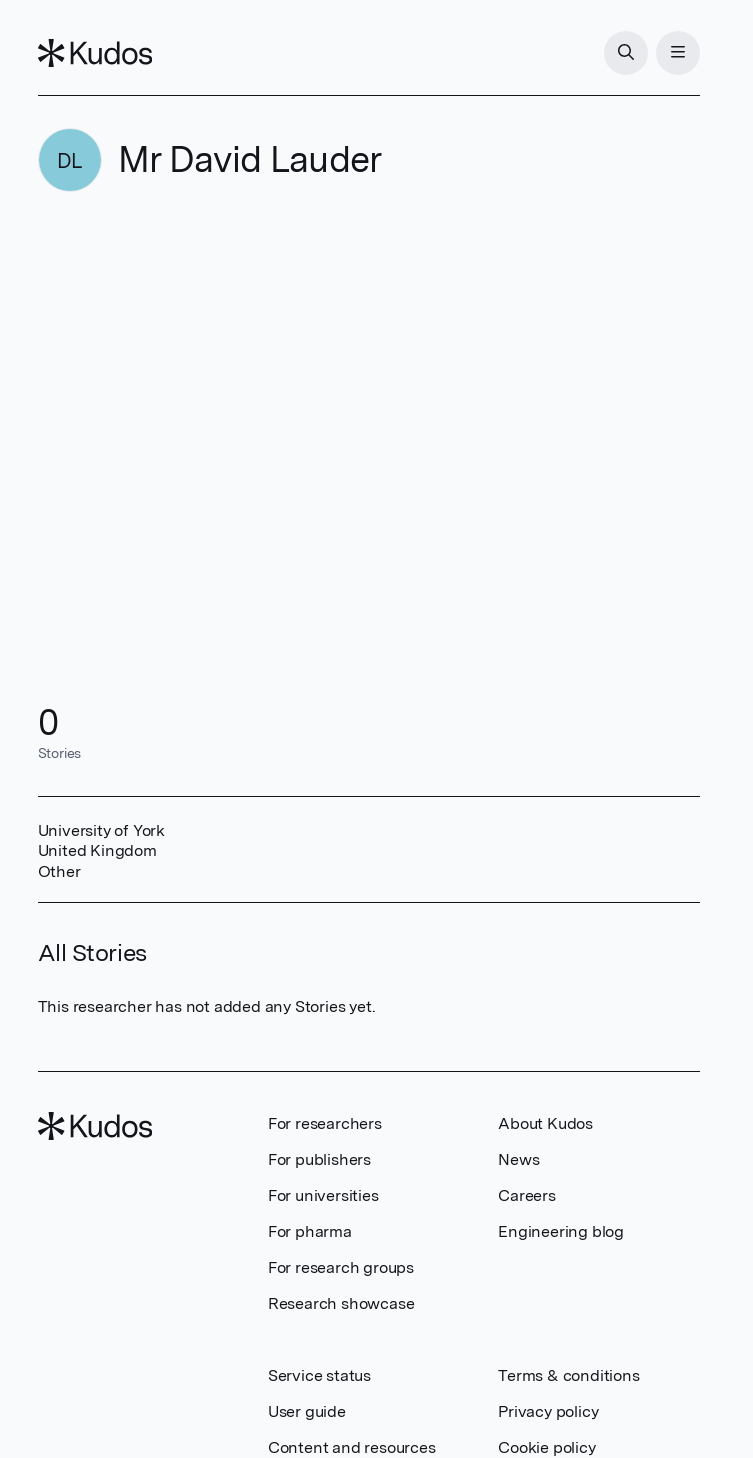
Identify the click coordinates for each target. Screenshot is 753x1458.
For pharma (310, 1231)
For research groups (341, 1267)
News (518, 1159)
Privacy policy (548, 1411)
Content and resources (352, 1447)
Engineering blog (561, 1231)
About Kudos (545, 1123)
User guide (307, 1411)
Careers (527, 1195)
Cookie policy (546, 1447)
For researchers (325, 1123)
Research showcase (341, 1303)
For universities (323, 1195)
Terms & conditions (568, 1375)
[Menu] (678, 53)
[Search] (626, 53)
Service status (319, 1375)
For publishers (319, 1159)
